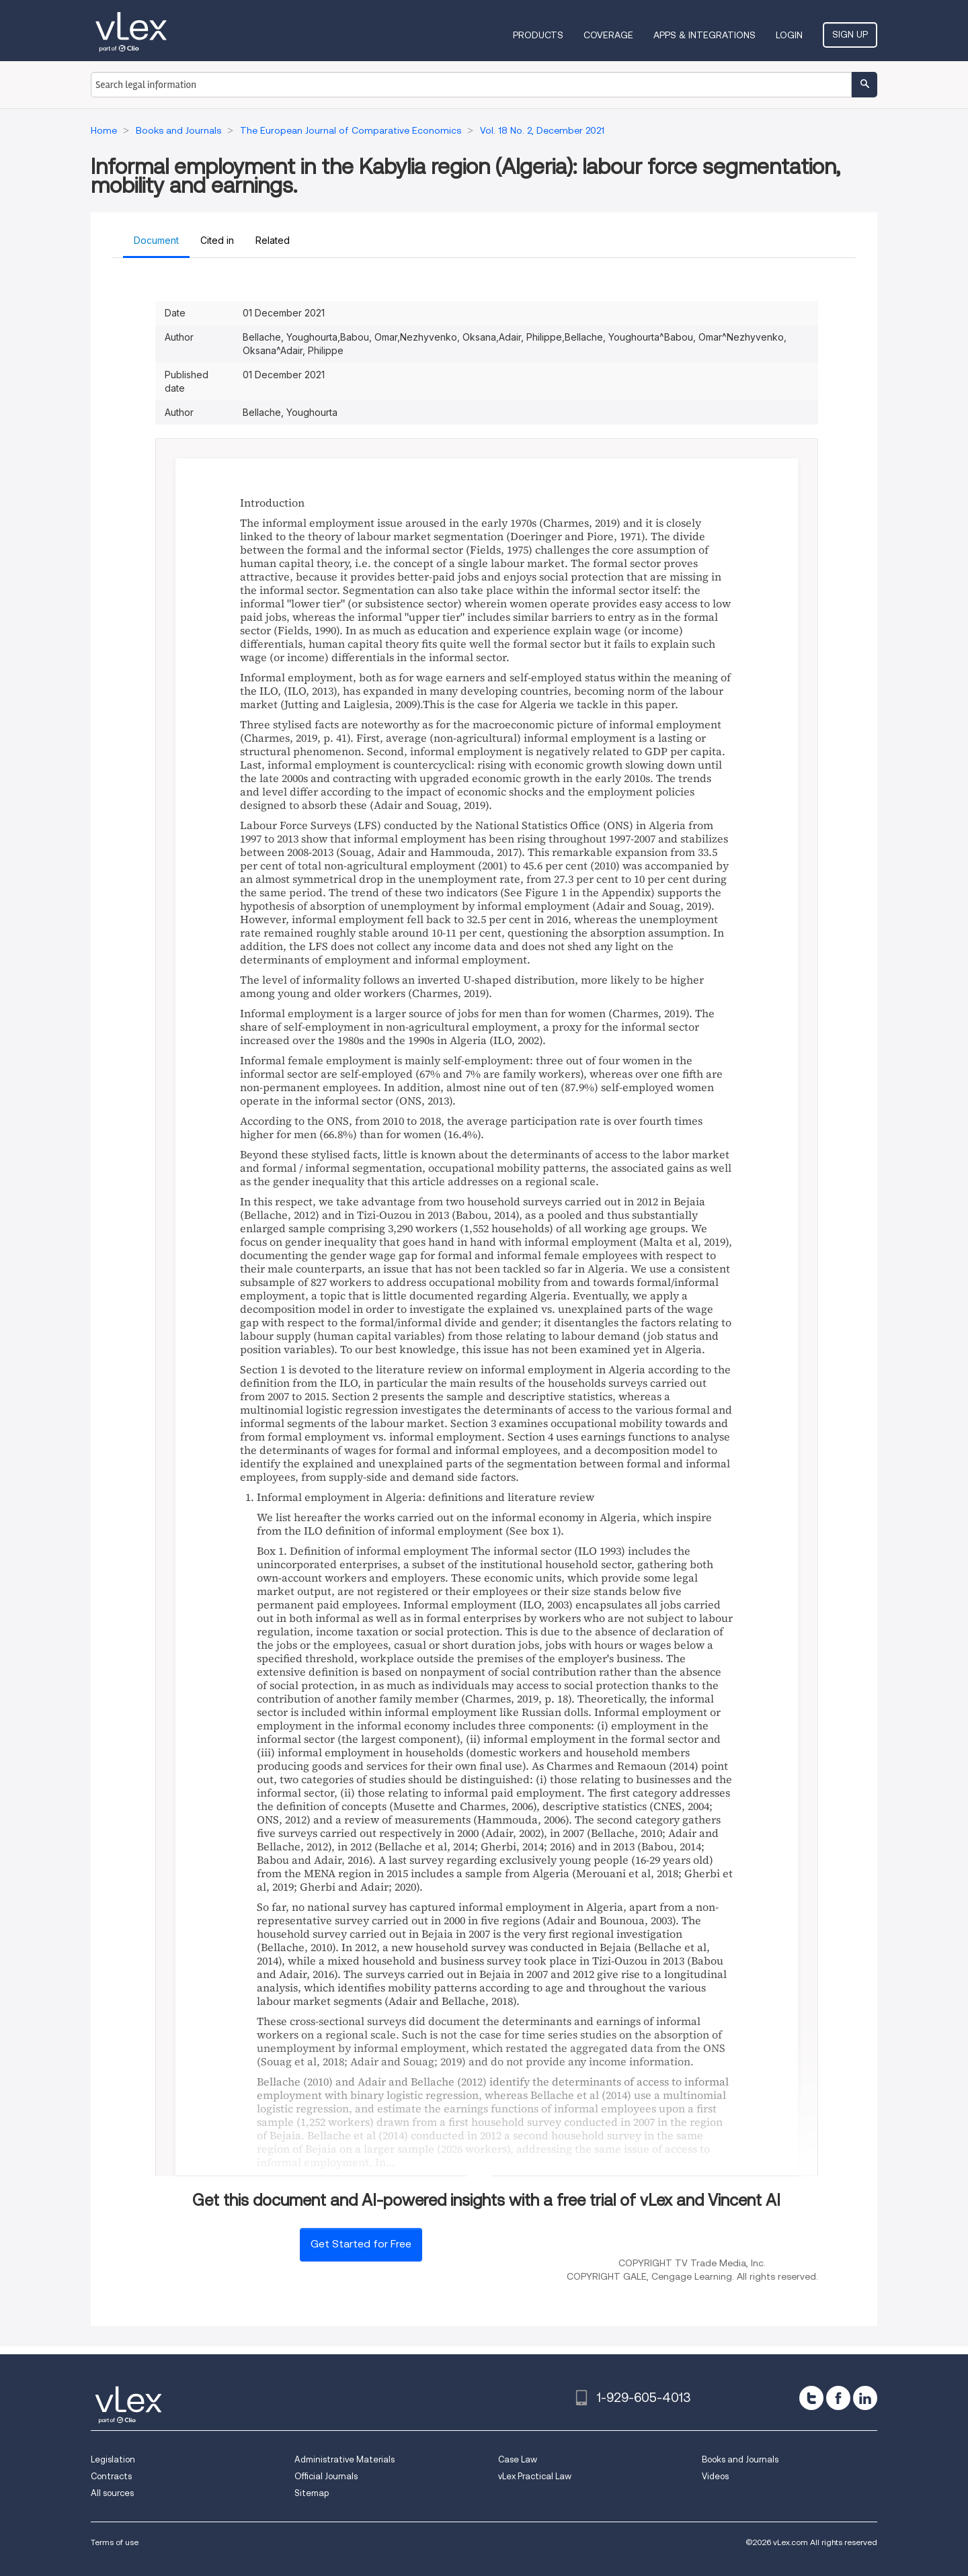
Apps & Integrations (704, 35)
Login (789, 35)
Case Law (517, 2459)
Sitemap (311, 2493)
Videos (715, 2476)
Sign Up (850, 34)
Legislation (113, 2459)
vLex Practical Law (534, 2476)
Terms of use (114, 2542)
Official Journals (326, 2476)
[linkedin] (865, 2398)
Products (538, 35)
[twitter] (811, 2398)
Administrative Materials (344, 2459)
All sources (112, 2493)
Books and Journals (740, 2459)
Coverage (608, 35)
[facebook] (838, 2398)
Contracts (111, 2476)
